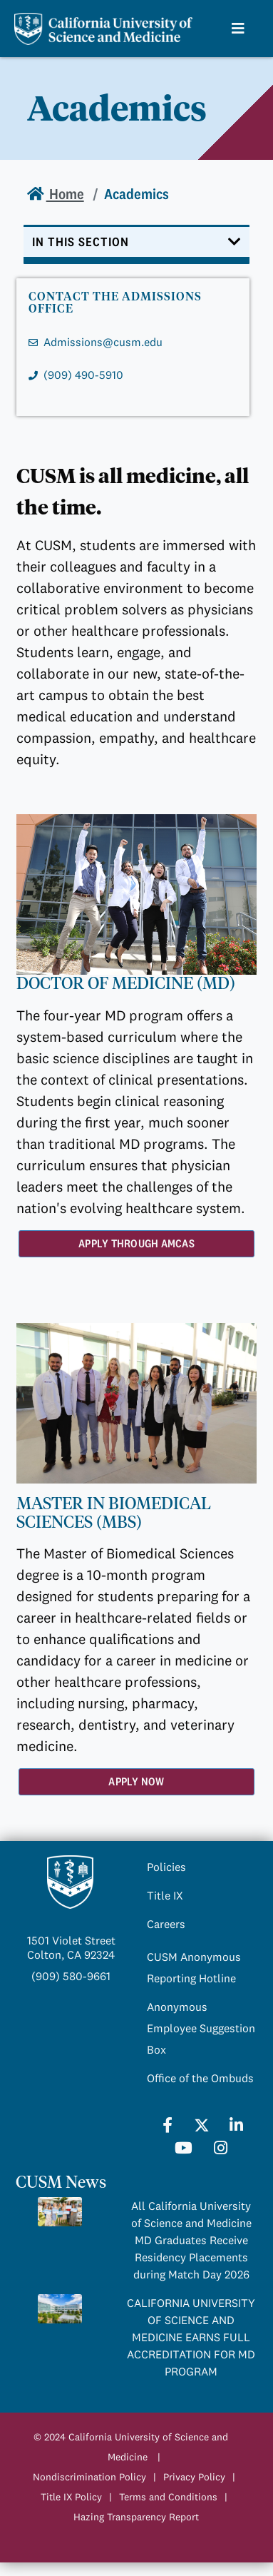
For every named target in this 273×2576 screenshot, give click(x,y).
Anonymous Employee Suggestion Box (201, 2028)
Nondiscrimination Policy (89, 2476)
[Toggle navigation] (137, 244)
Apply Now (136, 1781)
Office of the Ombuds (200, 2078)
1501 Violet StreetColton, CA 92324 (71, 1947)
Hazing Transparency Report (136, 2516)
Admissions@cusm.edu (103, 342)
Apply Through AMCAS (136, 1243)
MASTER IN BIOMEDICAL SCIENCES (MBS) (113, 1513)
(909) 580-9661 (70, 1976)
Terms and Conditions (168, 2496)
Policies (166, 1867)
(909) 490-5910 (83, 374)
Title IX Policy (71, 2496)
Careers (166, 1924)
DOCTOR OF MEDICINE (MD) (125, 983)
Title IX (165, 1895)
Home (65, 194)
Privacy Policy (194, 2476)
